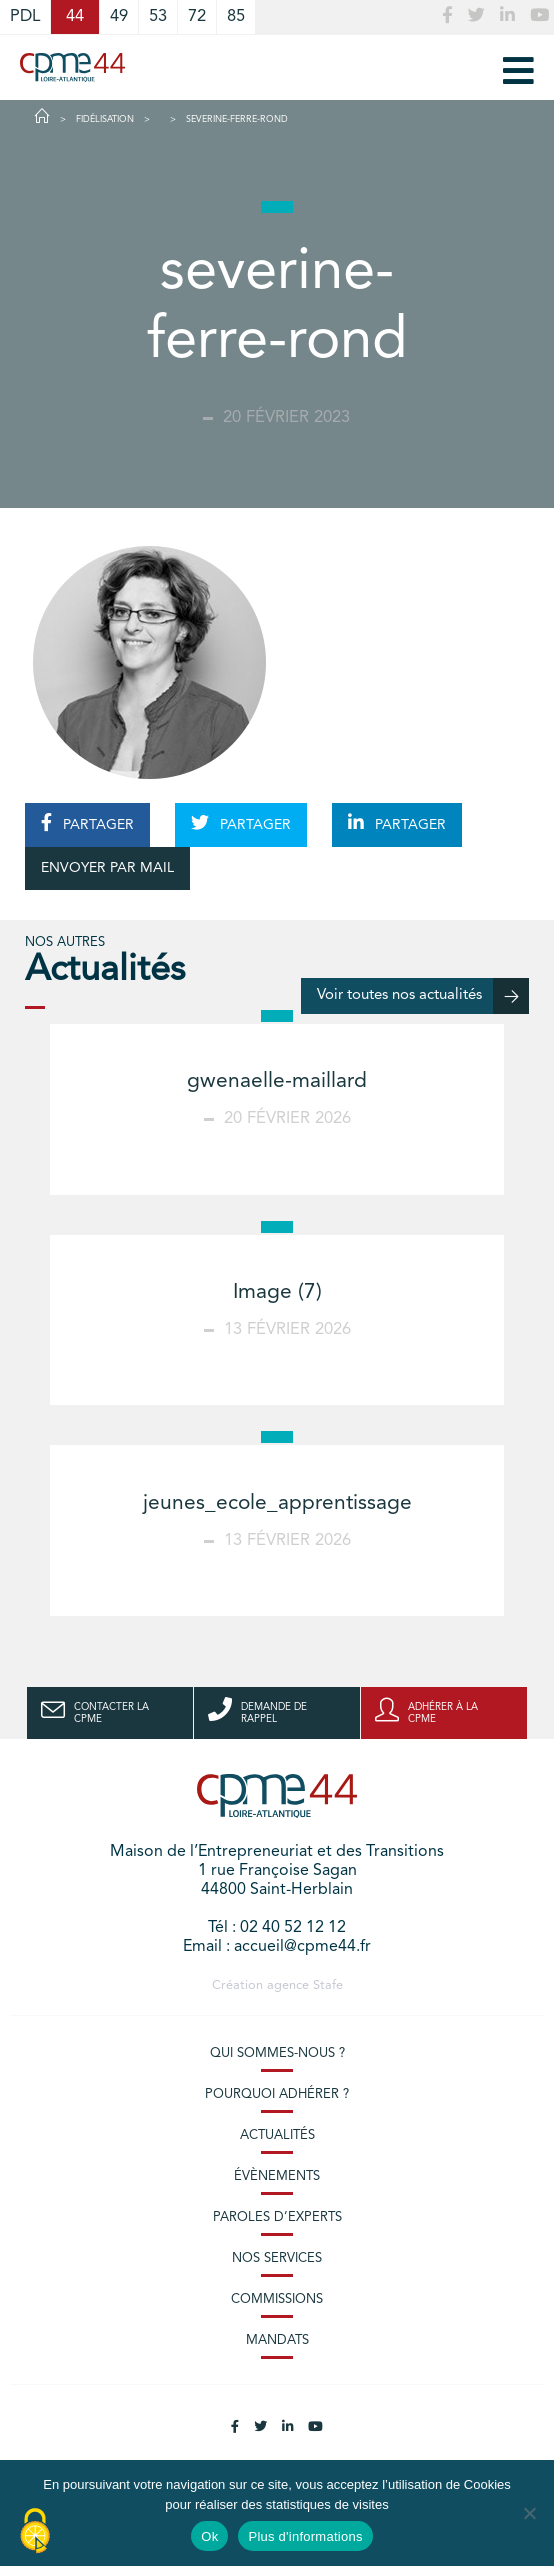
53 (158, 16)
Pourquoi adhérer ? (277, 2094)
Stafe (328, 1985)
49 (119, 16)
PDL (25, 16)
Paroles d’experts (277, 2217)
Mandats (277, 2340)
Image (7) (277, 1292)
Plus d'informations (305, 2536)
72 (197, 16)
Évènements (277, 2176)
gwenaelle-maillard (277, 1081)
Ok (209, 2536)
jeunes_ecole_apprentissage (277, 1503)
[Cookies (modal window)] (35, 2532)
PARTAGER (87, 823)
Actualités (277, 2135)
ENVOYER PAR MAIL (107, 868)
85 (236, 16)
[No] (529, 2513)
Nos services (277, 2258)
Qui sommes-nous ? (277, 2053)
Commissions (277, 2299)
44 (75, 16)
